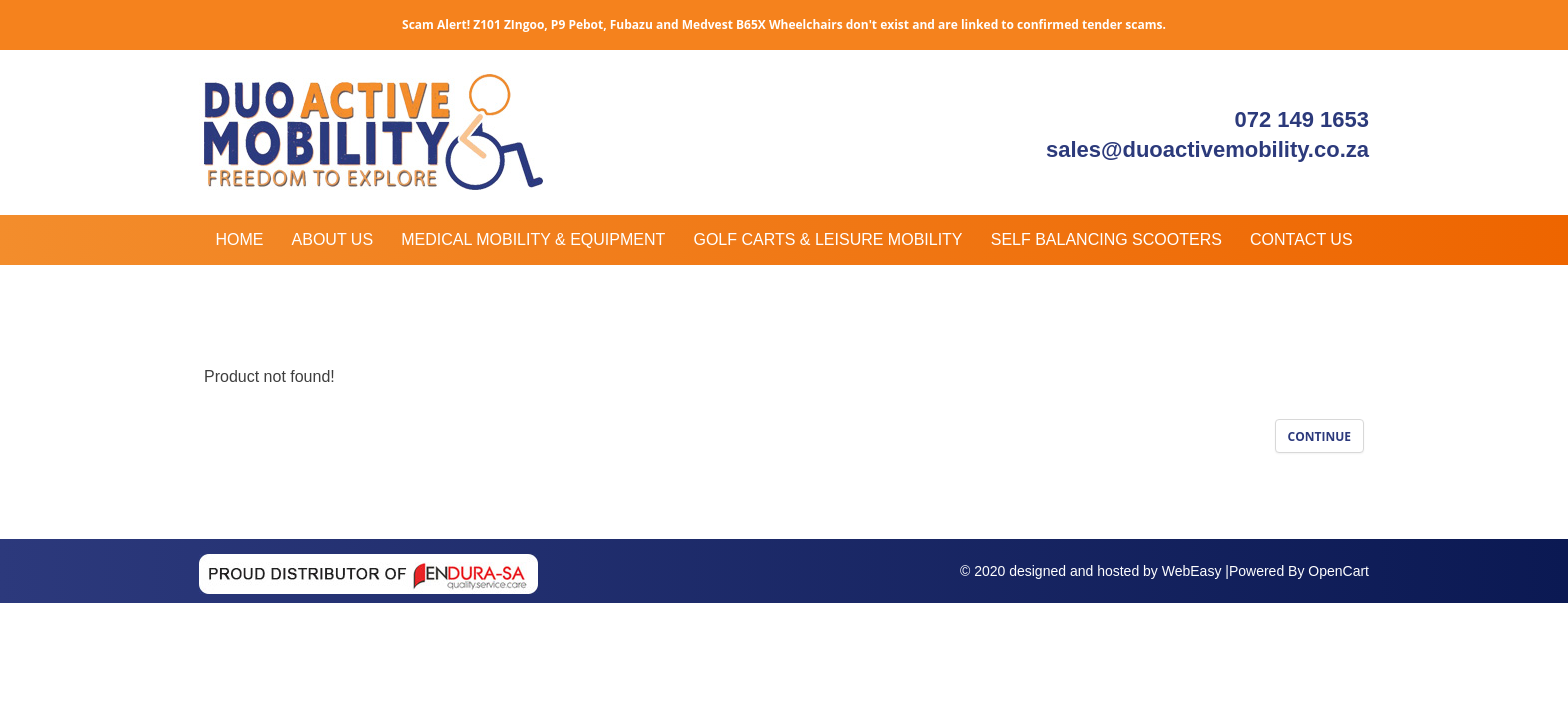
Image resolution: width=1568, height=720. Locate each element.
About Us (333, 239)
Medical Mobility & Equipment (533, 239)
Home (239, 239)
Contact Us (1301, 239)
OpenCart (1338, 571)
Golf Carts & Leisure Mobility (827, 239)
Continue (1319, 436)
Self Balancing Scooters (1106, 239)
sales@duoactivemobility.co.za (1207, 149)
